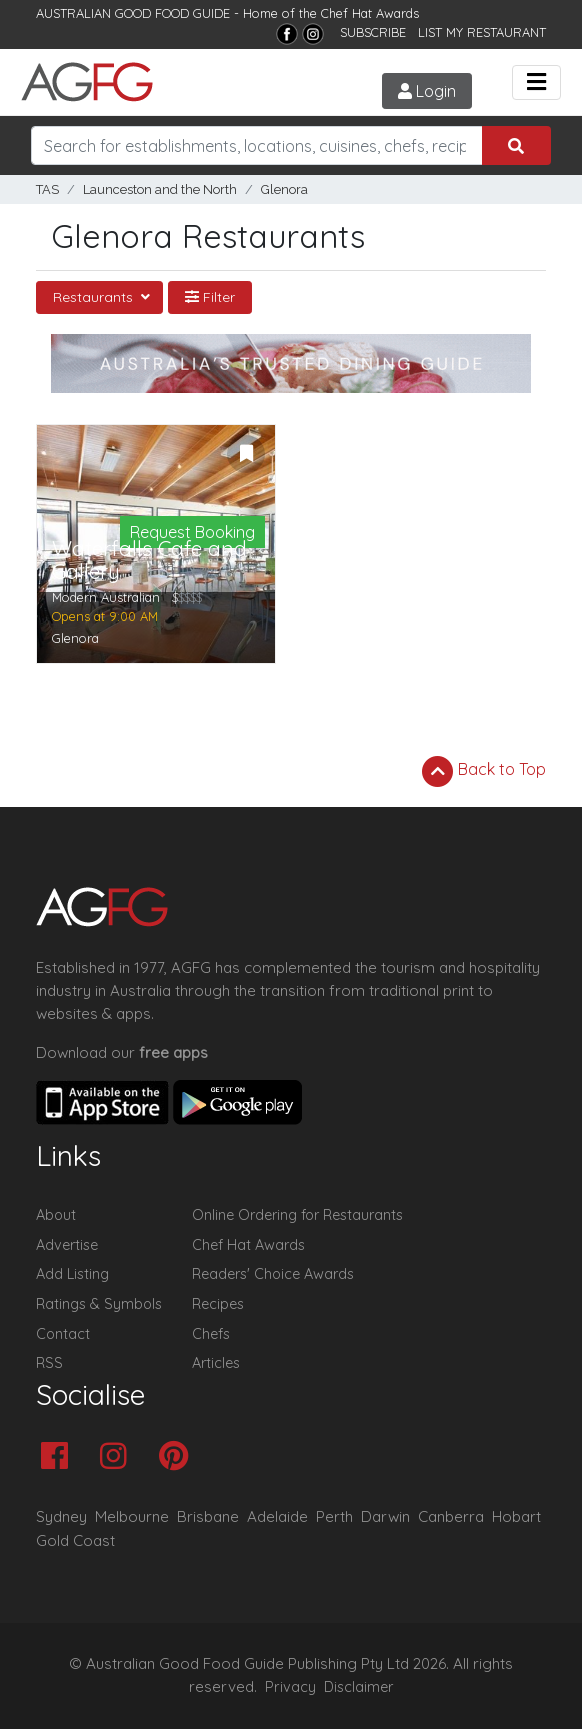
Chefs (211, 1334)
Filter (210, 297)
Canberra (451, 1516)
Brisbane (208, 1516)
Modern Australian (106, 597)
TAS (47, 189)
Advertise (67, 1245)
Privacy (290, 1687)
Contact (63, 1334)
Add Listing (72, 1274)
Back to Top (484, 771)
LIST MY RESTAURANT (482, 32)
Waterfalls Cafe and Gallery (149, 560)
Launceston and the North (160, 189)
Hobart (516, 1516)
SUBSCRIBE (373, 32)
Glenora (284, 189)
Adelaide (277, 1516)
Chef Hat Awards (370, 13)
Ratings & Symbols (99, 1304)
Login (427, 91)
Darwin (385, 1516)
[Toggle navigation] (536, 82)
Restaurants (95, 297)
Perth (334, 1516)
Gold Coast (75, 1540)
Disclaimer (359, 1687)
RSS (49, 1363)
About (56, 1215)
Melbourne (132, 1516)
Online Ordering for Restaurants (297, 1215)
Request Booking (192, 532)
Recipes (218, 1304)
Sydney (61, 1516)
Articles (216, 1363)
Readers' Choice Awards (273, 1274)
